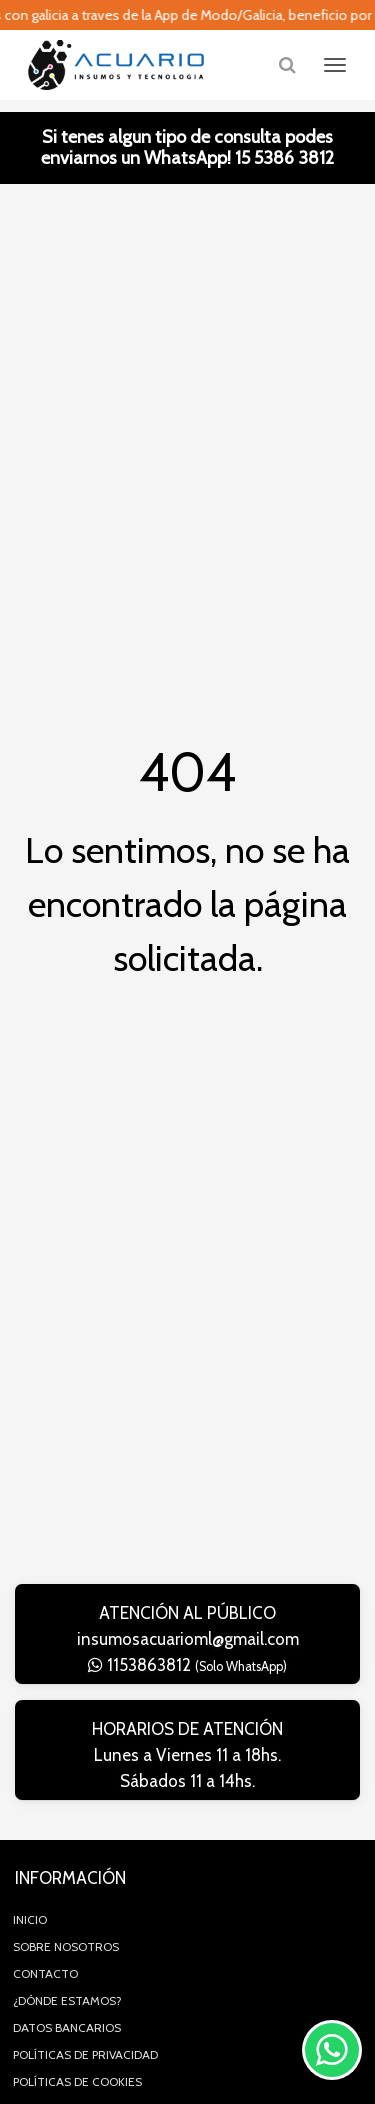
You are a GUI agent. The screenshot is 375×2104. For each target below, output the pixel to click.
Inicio (30, 1919)
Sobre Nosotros (66, 1946)
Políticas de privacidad (85, 2054)
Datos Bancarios (67, 2027)
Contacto (45, 1973)
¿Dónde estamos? (67, 2000)
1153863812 (187, 1665)
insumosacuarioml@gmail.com (188, 1639)
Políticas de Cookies (77, 2081)
